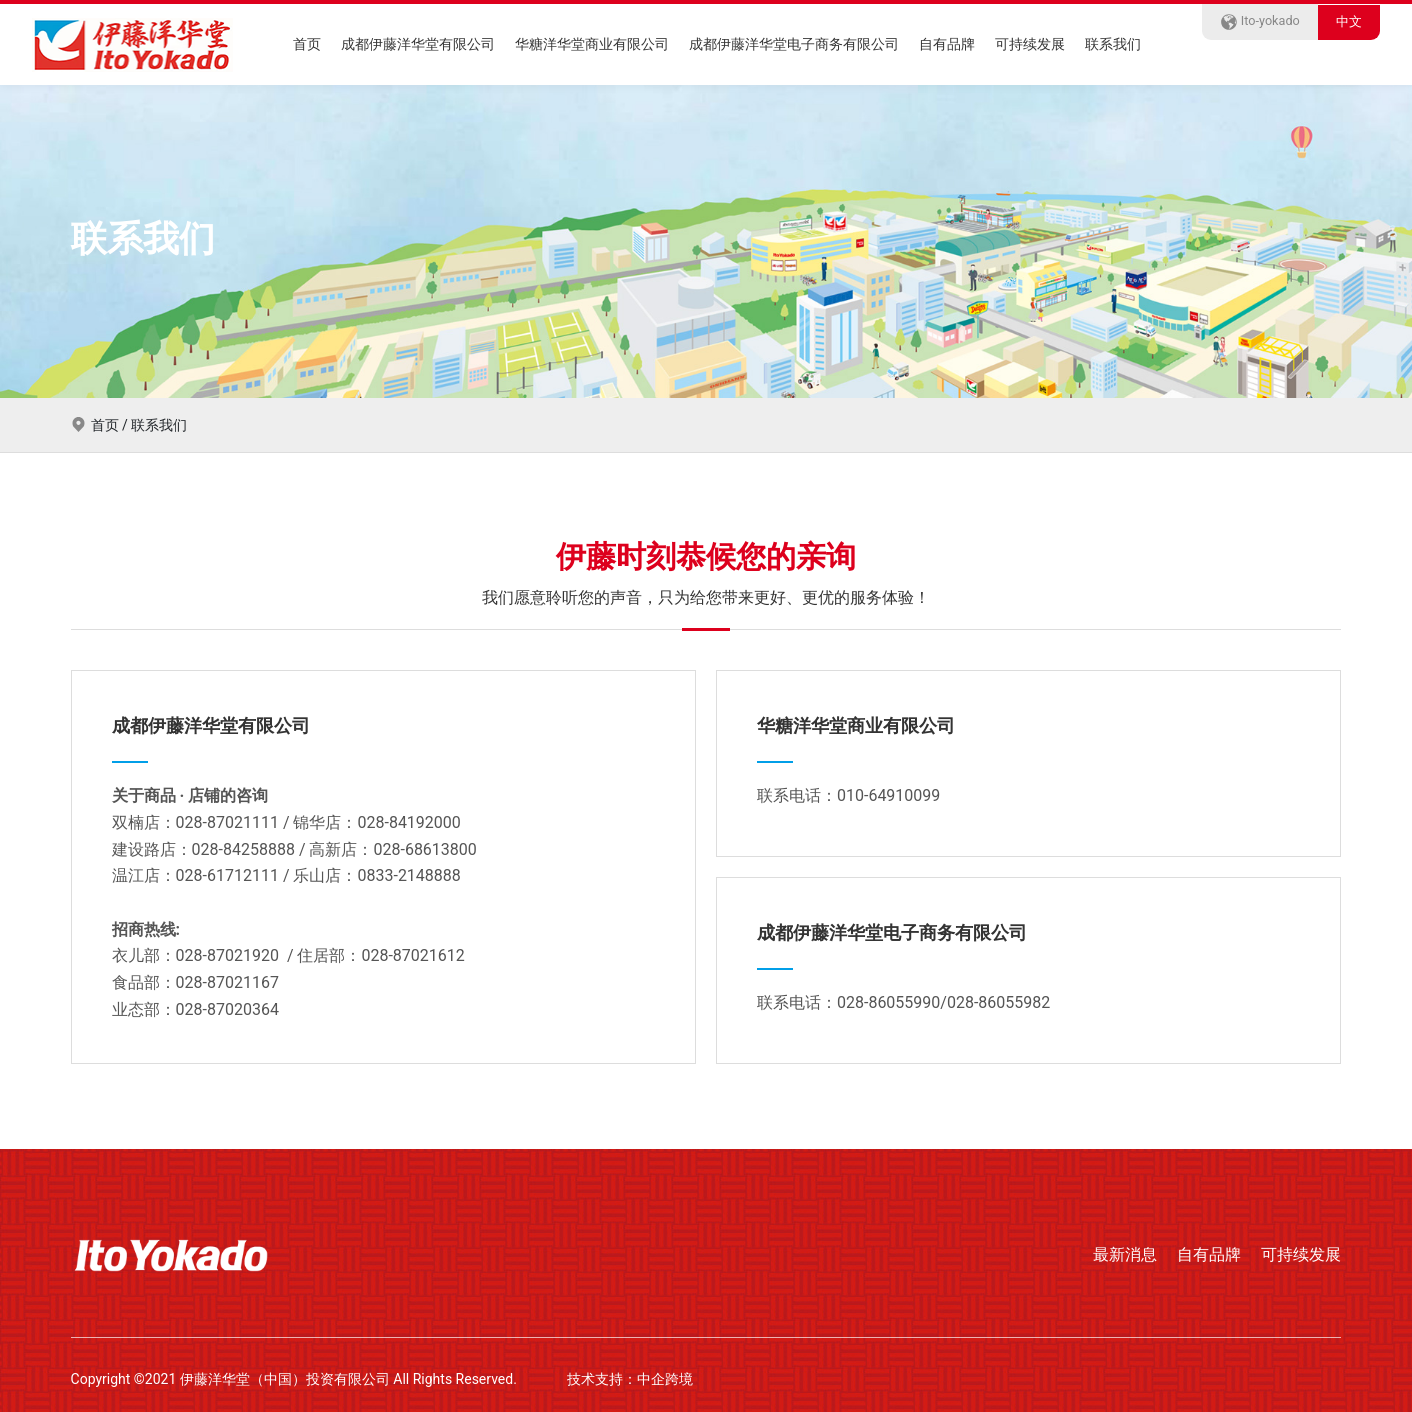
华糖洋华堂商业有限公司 (592, 44)
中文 (1349, 21)
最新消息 (1125, 1254)
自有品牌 (947, 44)
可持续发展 (1030, 44)
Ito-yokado (1260, 20)
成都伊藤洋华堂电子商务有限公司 (794, 44)
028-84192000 (408, 822)
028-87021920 (227, 955)
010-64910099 (888, 795)
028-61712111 (227, 875)
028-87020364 (227, 1009)
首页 (307, 44)
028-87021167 (227, 982)
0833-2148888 (408, 875)
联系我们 (1113, 44)
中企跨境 (665, 1379)
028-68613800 (424, 849)
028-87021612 (412, 955)
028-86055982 (998, 1002)
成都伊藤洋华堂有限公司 (418, 44)
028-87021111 (227, 822)
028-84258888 (243, 849)
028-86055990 (888, 1002)
